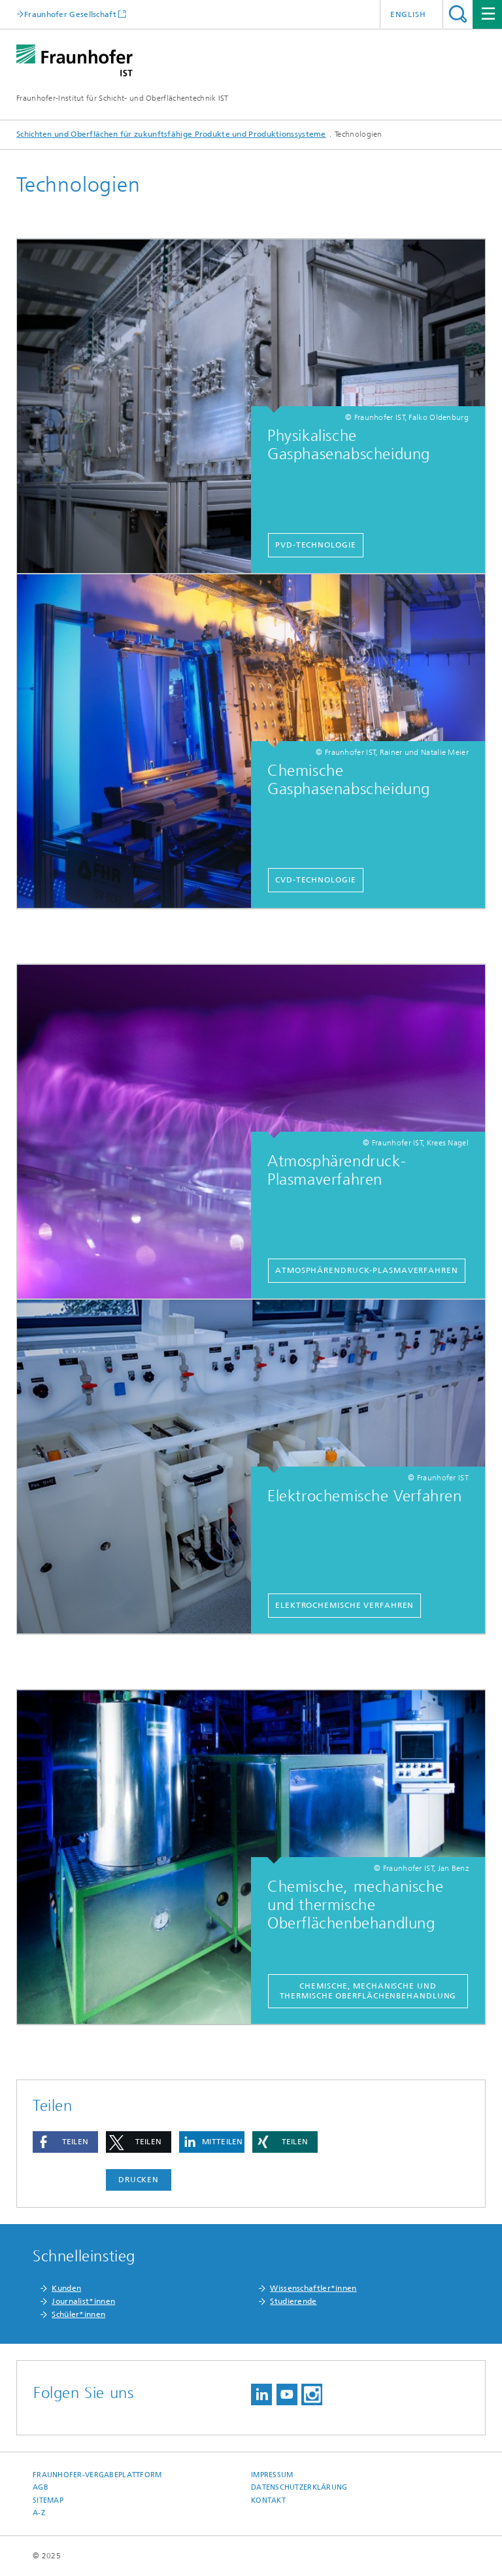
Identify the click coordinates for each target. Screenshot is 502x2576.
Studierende (293, 2301)
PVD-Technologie (315, 544)
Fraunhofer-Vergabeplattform (97, 2475)
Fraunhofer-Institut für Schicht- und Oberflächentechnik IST (122, 98)
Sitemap (48, 2500)
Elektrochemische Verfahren (344, 1605)
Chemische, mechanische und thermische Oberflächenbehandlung (368, 1990)
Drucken (138, 2179)
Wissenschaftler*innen (313, 2288)
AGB (40, 2487)
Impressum (272, 2475)
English (408, 14)
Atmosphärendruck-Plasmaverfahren (366, 1270)
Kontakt (268, 2500)
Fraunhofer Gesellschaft (70, 14)
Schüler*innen (78, 2314)
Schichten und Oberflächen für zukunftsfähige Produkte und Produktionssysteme (171, 134)
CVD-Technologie (315, 879)
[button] (65, 2142)
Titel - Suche (458, 14)
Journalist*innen (83, 2301)
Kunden (66, 2288)
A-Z (39, 2513)
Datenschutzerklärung (299, 2487)
